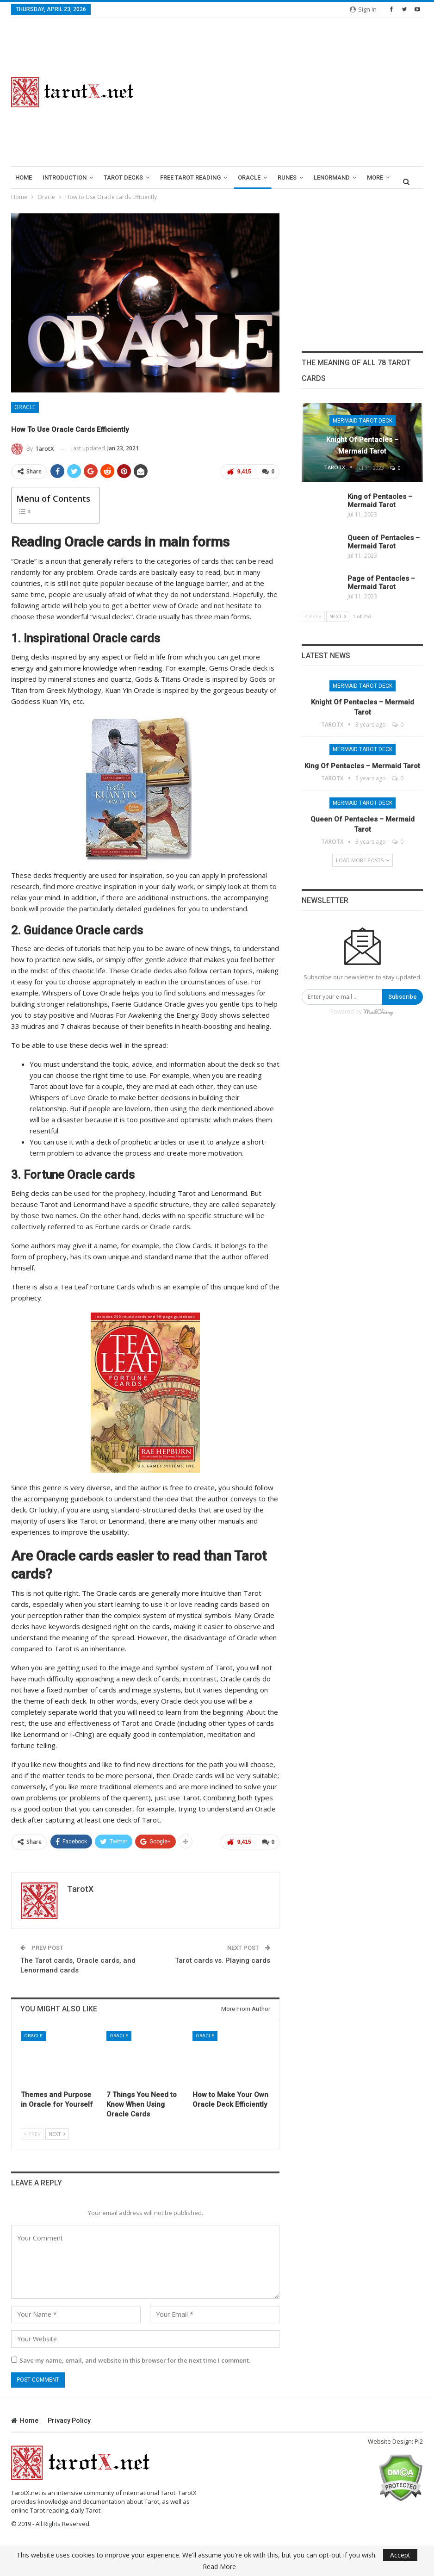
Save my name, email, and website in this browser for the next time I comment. (134, 2360)
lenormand (332, 177)
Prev (32, 2133)
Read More (219, 2567)
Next (57, 2133)
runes (287, 177)
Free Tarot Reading (190, 177)
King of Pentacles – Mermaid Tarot (379, 500)
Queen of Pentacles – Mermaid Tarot (383, 542)
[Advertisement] (289, 92)
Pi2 (419, 2441)
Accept (400, 2555)
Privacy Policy (69, 2420)
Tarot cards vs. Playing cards (222, 1960)
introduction (65, 177)
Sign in (363, 9)
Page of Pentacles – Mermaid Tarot (381, 582)
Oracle (249, 177)
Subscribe (402, 996)
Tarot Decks (123, 177)
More (375, 177)
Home (23, 177)
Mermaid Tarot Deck (362, 420)
